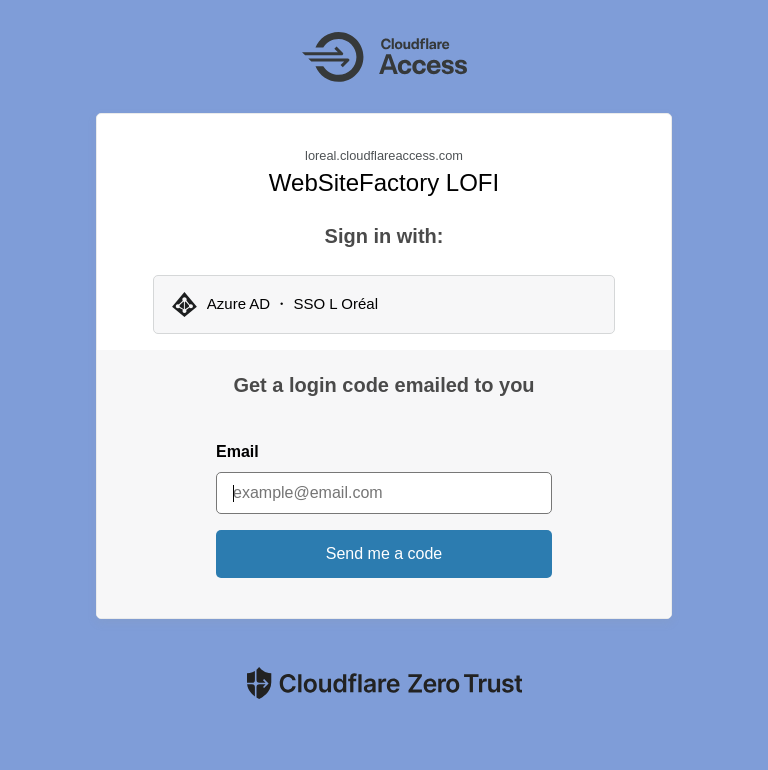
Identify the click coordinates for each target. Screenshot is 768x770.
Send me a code (384, 553)
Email (237, 451)
